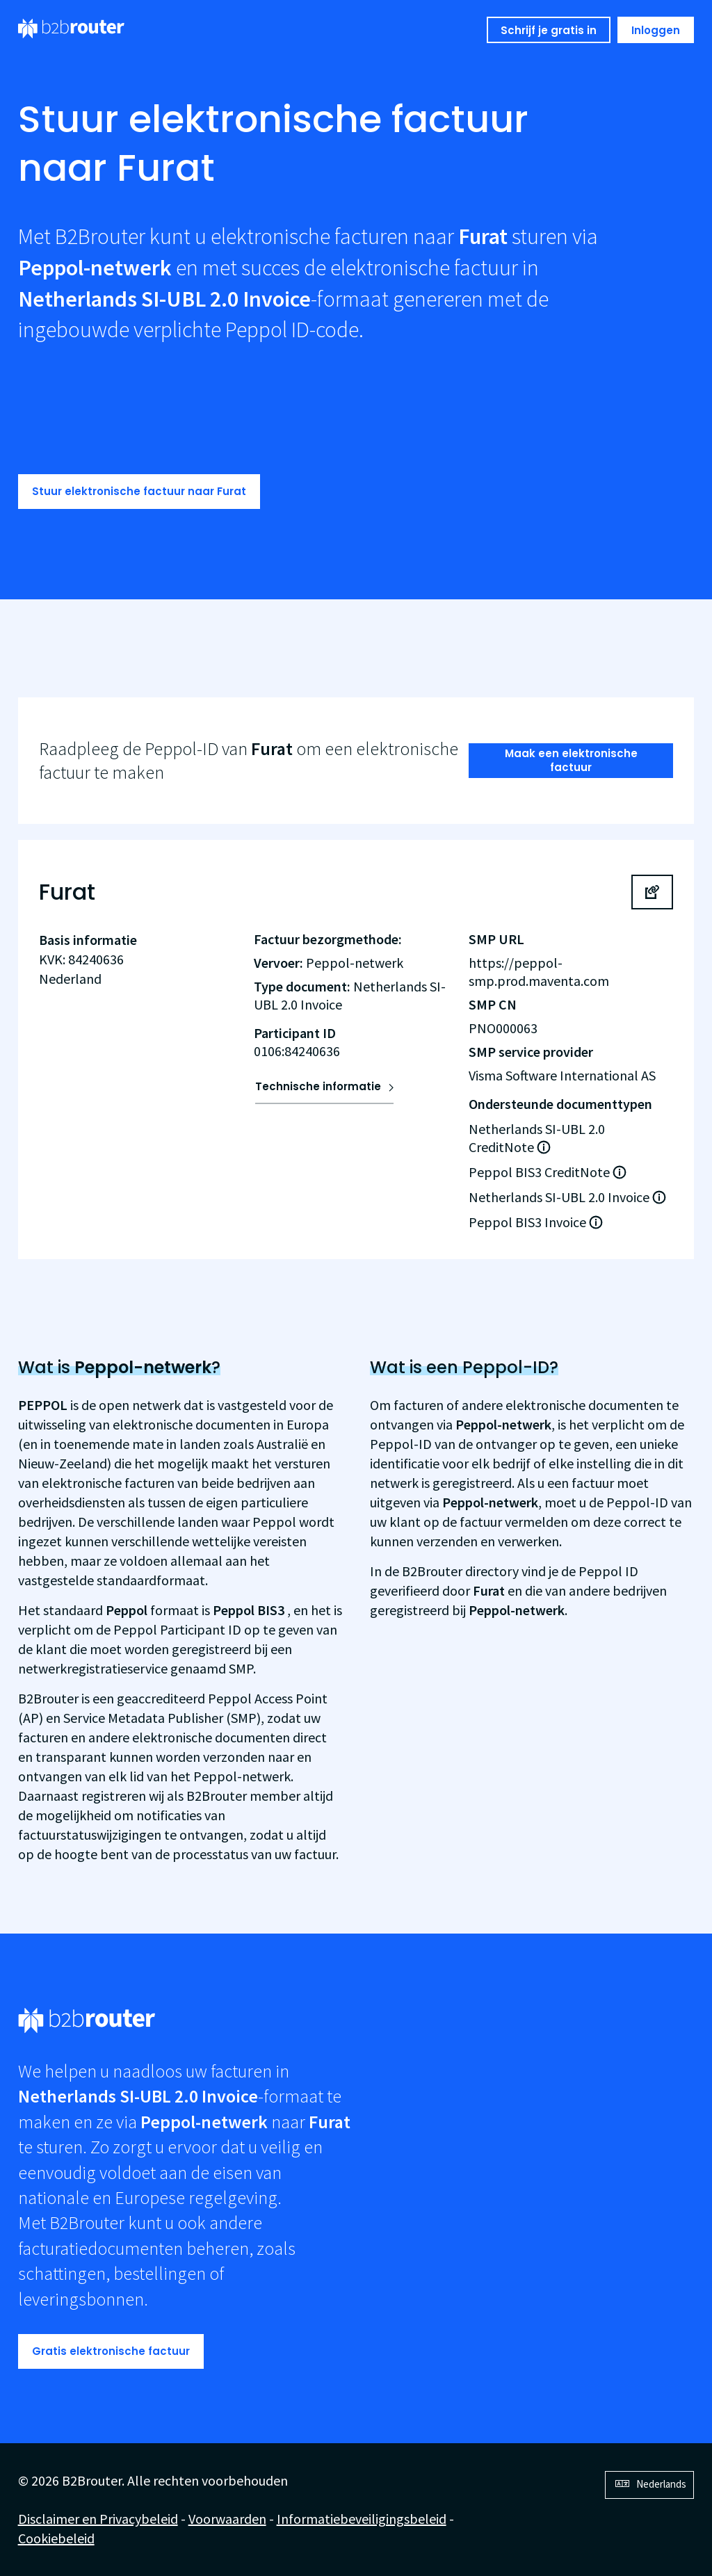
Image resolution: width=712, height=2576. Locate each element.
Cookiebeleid (56, 2538)
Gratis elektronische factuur (111, 2351)
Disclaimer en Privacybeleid (98, 2518)
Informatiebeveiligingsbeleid (361, 2518)
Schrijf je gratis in (549, 30)
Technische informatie (318, 1086)
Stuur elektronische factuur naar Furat (139, 491)
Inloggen (655, 30)
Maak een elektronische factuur (571, 760)
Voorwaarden (227, 2518)
